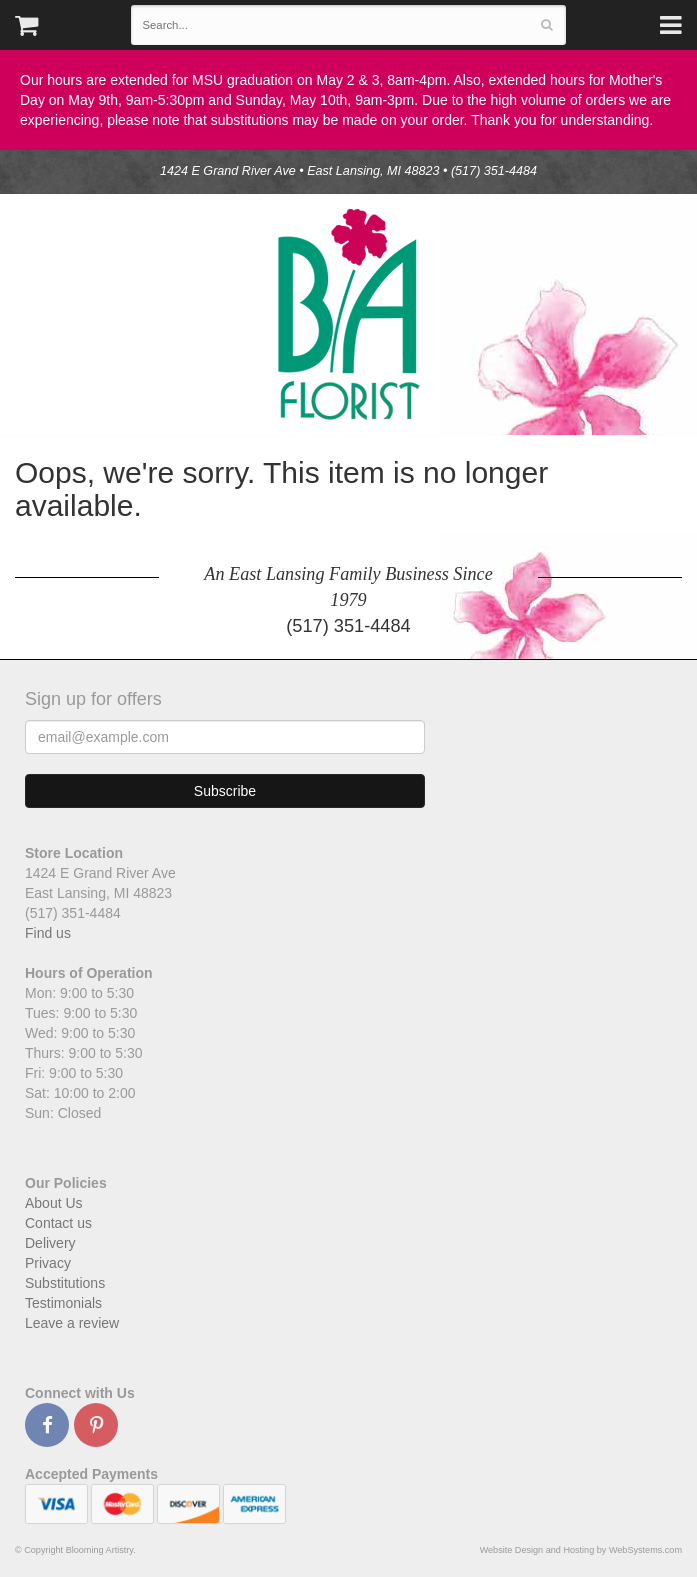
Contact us (58, 1223)
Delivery (50, 1243)
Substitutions (65, 1283)
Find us (48, 933)
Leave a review (72, 1323)
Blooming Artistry (349, 314)
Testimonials (63, 1303)
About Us (54, 1203)
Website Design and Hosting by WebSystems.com (581, 1550)
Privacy (48, 1263)
